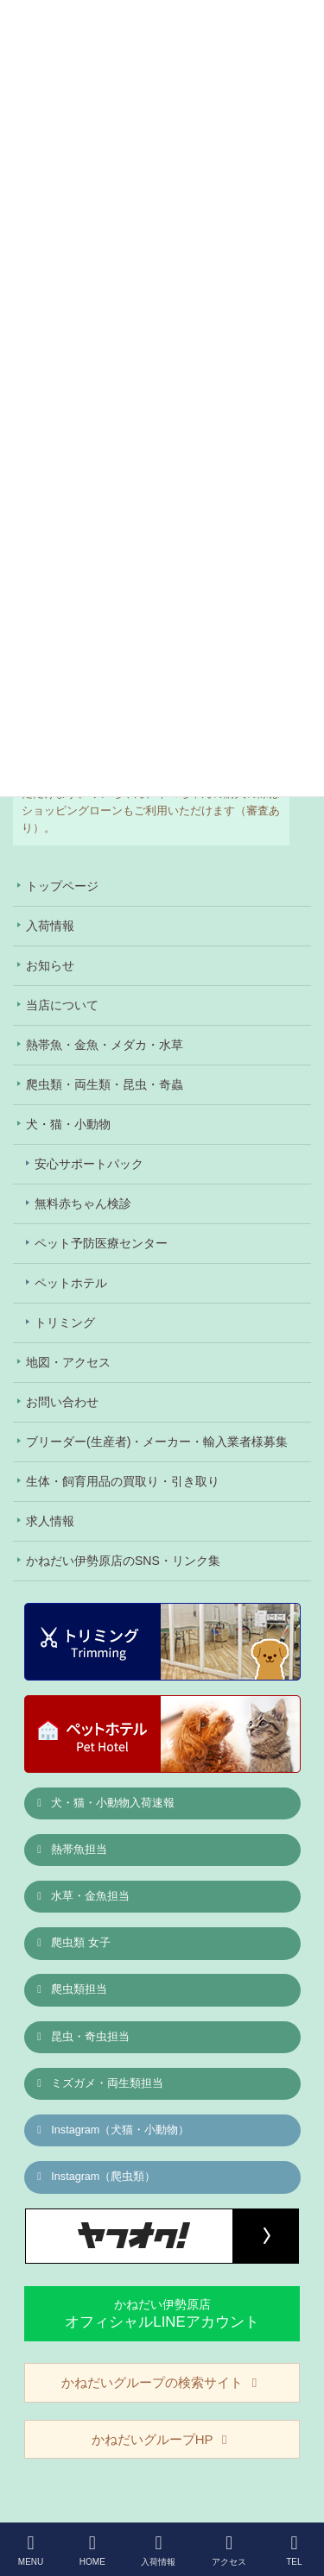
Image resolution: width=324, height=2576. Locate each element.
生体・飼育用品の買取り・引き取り (122, 1481)
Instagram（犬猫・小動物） (112, 2130)
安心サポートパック (89, 1164)
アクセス (229, 2550)
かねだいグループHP (162, 2439)
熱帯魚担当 (71, 1850)
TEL (295, 2550)
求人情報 (50, 1521)
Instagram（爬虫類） (95, 2177)
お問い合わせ (62, 1402)
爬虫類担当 (71, 1989)
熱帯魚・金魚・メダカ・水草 (104, 1045)
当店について (62, 1005)
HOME (92, 2550)
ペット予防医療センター (101, 1243)
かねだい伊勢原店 (161, 2313)
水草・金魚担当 (82, 1896)
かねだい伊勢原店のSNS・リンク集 (123, 1561)
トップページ (62, 886)
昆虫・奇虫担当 (82, 2037)
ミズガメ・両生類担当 (99, 2083)
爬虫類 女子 (73, 1943)
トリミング (65, 1322)
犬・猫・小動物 (68, 1124)
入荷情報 (50, 926)
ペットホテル (71, 1283)
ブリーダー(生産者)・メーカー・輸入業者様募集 (157, 1441)
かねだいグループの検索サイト (162, 2382)
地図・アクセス (68, 1362)
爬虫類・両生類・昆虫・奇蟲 (104, 1084)
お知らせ (50, 965)
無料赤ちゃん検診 (83, 1203)
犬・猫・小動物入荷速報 (105, 1803)
